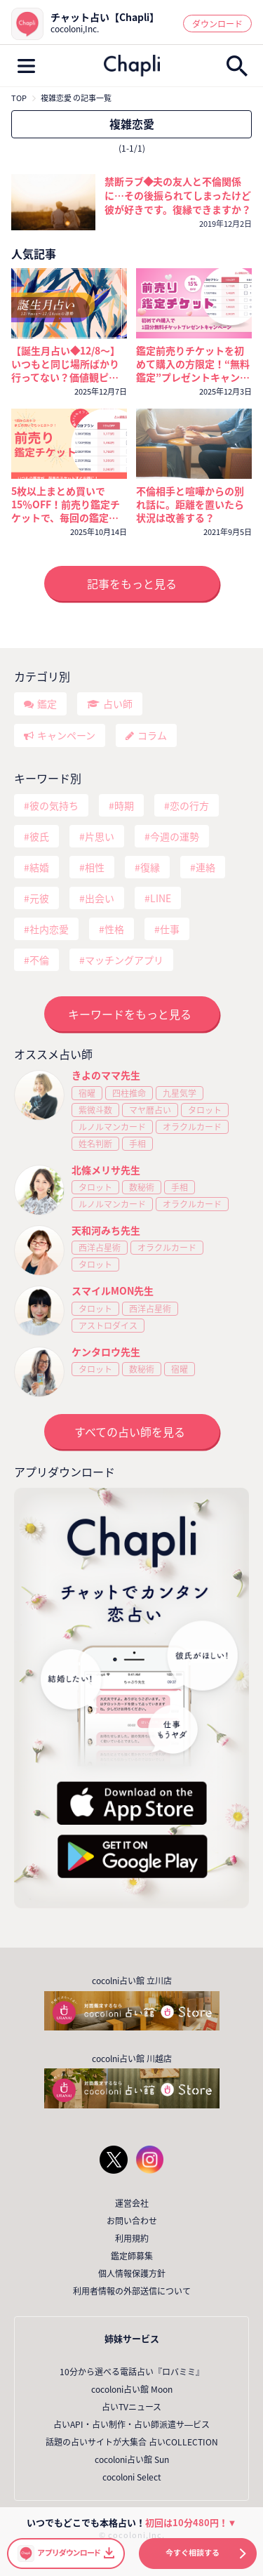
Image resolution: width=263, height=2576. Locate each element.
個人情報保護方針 (132, 2273)
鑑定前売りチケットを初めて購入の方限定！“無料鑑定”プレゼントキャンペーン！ (193, 364)
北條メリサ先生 (106, 1170)
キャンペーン (66, 735)
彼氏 (39, 836)
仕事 (170, 929)
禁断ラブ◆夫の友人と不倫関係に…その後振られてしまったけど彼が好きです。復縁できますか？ (177, 195)
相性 (94, 867)
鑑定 (47, 703)
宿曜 (87, 1093)
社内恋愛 (49, 929)
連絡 (205, 867)
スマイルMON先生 (113, 1290)
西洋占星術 (100, 1247)
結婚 (39, 867)
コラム (152, 735)
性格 (114, 929)
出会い (99, 898)
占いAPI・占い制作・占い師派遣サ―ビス (131, 2424)
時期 (124, 805)
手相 (137, 1143)
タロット (205, 1110)
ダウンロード (217, 24)
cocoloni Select (131, 2477)
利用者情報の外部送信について (132, 2291)
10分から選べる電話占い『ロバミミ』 (132, 2371)
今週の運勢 (174, 836)
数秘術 (141, 1187)
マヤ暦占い (150, 1110)
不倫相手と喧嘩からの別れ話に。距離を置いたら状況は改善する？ (190, 504)
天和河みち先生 (106, 1230)
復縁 (150, 867)
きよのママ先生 (106, 1075)
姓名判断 (95, 1143)
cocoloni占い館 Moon (132, 2389)
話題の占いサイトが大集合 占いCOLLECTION (132, 2442)
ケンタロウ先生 (106, 1352)
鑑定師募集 (132, 2256)
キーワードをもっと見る (129, 1013)
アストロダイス (108, 1325)
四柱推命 (129, 1093)
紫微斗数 (95, 1110)
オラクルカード (192, 1127)
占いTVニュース (131, 2406)
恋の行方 (189, 805)
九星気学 (179, 1093)
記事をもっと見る (132, 583)
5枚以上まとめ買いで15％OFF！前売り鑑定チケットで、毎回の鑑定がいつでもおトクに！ (65, 504)
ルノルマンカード (112, 1127)
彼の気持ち (54, 805)
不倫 (39, 960)
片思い (99, 836)
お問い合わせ (132, 2220)
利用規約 (132, 2238)
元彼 (39, 898)
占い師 (118, 703)
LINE (160, 898)
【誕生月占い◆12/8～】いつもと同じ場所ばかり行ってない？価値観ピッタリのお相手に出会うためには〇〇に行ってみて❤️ (65, 364)
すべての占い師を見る (129, 1431)
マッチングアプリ (124, 960)
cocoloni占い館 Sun (132, 2459)
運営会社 (132, 2203)
